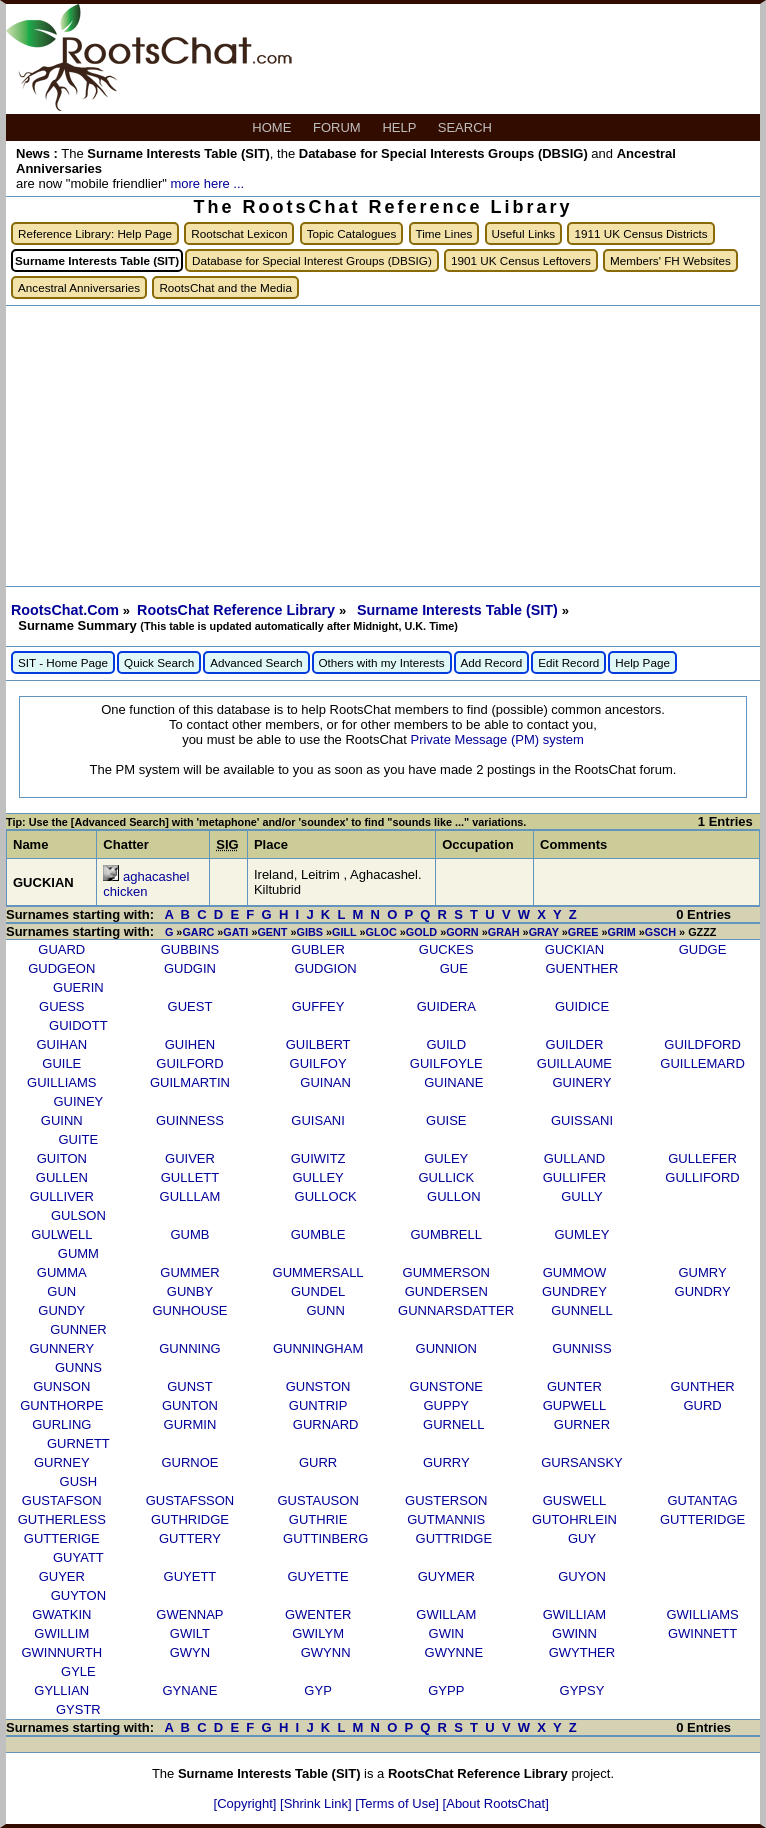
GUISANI (317, 1120)
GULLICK (446, 1177)
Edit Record (568, 662)
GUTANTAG (702, 1500)
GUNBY (190, 1291)
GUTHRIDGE (190, 1519)
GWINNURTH (61, 1652)
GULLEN (62, 1177)
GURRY (446, 1462)
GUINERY (581, 1082)
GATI (235, 932)
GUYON (582, 1576)
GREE (583, 932)
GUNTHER (702, 1386)
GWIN (446, 1633)
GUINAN (325, 1082)
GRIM (621, 932)
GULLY (582, 1196)
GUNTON (190, 1405)
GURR (318, 1462)
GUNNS (78, 1367)
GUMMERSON (446, 1272)
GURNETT (78, 1443)
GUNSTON (318, 1386)
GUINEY (78, 1101)
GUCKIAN (574, 949)
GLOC (381, 932)
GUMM (78, 1253)
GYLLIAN (61, 1690)
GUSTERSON (446, 1500)
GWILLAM (446, 1614)
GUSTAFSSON (190, 1500)
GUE (454, 968)
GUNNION (446, 1348)
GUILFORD (189, 1063)
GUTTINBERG (325, 1538)
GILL (344, 932)
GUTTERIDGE (702, 1519)
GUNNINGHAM (318, 1348)
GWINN (574, 1633)
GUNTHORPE (61, 1405)
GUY (582, 1538)
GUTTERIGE (62, 1538)
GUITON (62, 1158)
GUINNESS (190, 1120)
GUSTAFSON (62, 1500)
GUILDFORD (702, 1044)
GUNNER (78, 1329)
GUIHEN (190, 1044)
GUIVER (190, 1158)
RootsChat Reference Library (238, 610)
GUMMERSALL (318, 1272)
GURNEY (62, 1462)
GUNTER (574, 1386)
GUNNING (189, 1348)
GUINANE (453, 1082)
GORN (462, 932)
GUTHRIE (318, 1519)
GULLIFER (575, 1177)
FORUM (338, 127)
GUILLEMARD (702, 1063)
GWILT (190, 1633)
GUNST (190, 1386)
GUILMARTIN (190, 1082)
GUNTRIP (318, 1405)
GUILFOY (318, 1063)
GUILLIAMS (61, 1082)
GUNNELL (581, 1310)
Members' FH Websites (670, 260)
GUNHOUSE (189, 1310)
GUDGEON (61, 968)
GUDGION (326, 968)
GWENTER (318, 1614)
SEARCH (467, 127)
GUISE (446, 1120)
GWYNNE (454, 1652)
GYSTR (78, 1709)
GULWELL (61, 1234)
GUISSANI (582, 1120)
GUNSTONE (446, 1386)
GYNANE (189, 1690)
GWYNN (326, 1652)
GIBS (310, 932)
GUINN (62, 1120)
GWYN (190, 1652)
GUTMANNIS (446, 1519)
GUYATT (78, 1557)
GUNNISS (581, 1348)
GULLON (453, 1196)
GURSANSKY (582, 1462)
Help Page (642, 662)
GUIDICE (582, 1006)
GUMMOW (575, 1272)
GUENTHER (581, 968)
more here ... (207, 183)
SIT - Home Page (63, 662)
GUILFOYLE (446, 1063)
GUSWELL (575, 1500)
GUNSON (61, 1386)
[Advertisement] (383, 446)
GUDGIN (190, 968)
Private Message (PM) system (496, 739)
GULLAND (574, 1158)
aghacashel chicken (146, 884)
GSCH (660, 932)
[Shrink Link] (317, 1803)
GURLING (61, 1424)
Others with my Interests (382, 662)
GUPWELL (575, 1405)
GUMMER (189, 1272)
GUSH (79, 1481)
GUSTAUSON (317, 1500)
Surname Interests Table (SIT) (459, 610)
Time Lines (444, 233)
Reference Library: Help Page (95, 233)
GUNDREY (574, 1291)
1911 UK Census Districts (640, 233)
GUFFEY (318, 1006)
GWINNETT (702, 1633)
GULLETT (190, 1177)
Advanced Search (256, 662)
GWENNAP (189, 1614)
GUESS (62, 1006)
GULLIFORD (702, 1177)
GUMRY (702, 1272)
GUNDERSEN (446, 1291)
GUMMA (62, 1272)
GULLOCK (326, 1196)
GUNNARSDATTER (456, 1310)
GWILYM (318, 1633)
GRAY (544, 932)
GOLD (421, 932)
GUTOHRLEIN (574, 1519)
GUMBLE (318, 1234)
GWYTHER (582, 1652)
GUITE (79, 1139)
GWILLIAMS (702, 1614)
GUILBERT (318, 1044)
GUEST (190, 1006)
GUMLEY (582, 1234)
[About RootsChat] (496, 1803)
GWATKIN (61, 1614)
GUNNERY (61, 1348)
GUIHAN (62, 1044)
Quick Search (159, 662)
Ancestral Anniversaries (79, 287)
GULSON (78, 1215)
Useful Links (524, 233)
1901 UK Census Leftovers (521, 260)
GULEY (446, 1158)
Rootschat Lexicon (239, 233)
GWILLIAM (575, 1614)
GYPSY (582, 1690)
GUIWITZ (318, 1158)
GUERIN (78, 987)
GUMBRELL (446, 1234)
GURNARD (326, 1424)
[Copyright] (247, 1803)
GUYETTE (317, 1576)
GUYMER (446, 1576)
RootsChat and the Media (225, 287)
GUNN (326, 1310)
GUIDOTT (78, 1025)
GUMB (189, 1234)
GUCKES (446, 949)
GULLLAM (190, 1196)
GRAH (504, 932)
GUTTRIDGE (454, 1538)
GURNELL (453, 1424)
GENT (272, 932)
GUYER (62, 1576)
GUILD (446, 1044)
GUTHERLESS (62, 1519)
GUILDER (575, 1044)
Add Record (492, 662)
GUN (61, 1291)
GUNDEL (318, 1291)
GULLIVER (62, 1196)
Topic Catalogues (352, 233)
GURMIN (190, 1424)
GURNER (582, 1424)
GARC (198, 932)
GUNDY (61, 1310)
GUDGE (703, 949)
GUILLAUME (574, 1063)
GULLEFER (702, 1158)
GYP (317, 1690)
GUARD (61, 949)
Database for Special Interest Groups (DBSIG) (312, 260)
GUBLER (317, 949)
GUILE (61, 1063)
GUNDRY (703, 1291)
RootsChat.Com (65, 610)
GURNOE (189, 1462)
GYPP (446, 1690)
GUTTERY (190, 1538)
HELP (400, 127)
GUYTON (78, 1595)
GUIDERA (446, 1006)
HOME (273, 127)
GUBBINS (190, 949)
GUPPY (447, 1405)
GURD (702, 1405)
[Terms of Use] (398, 1803)
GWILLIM (61, 1633)
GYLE (78, 1671)
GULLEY (317, 1177)
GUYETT (190, 1576)
